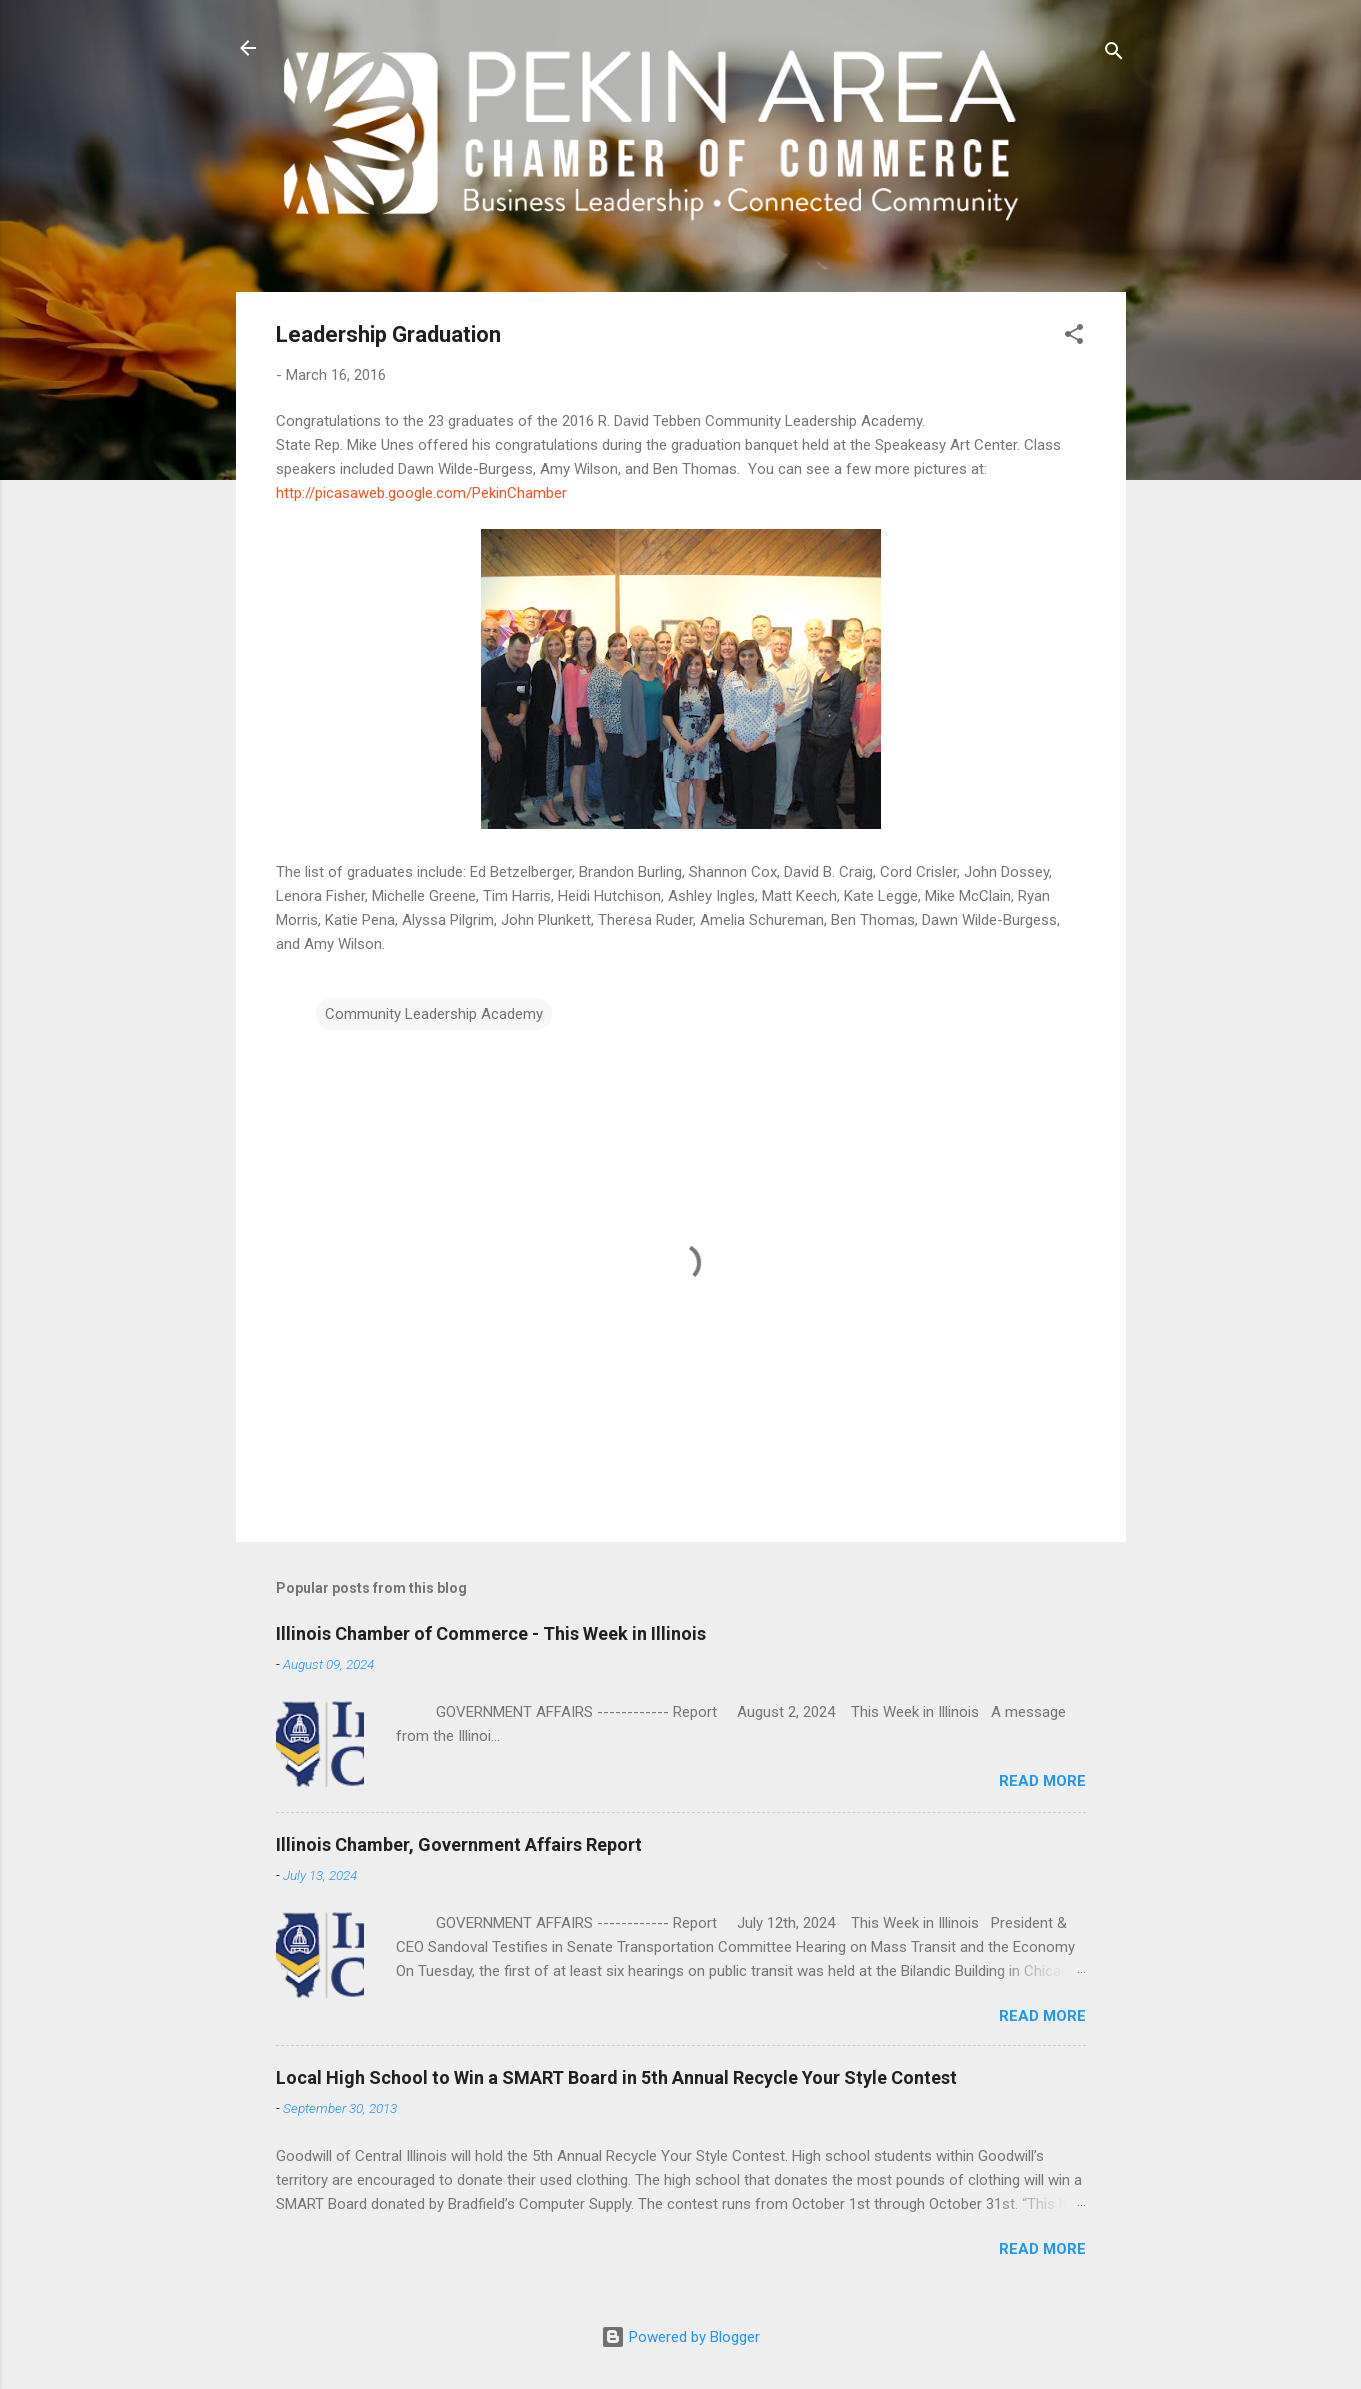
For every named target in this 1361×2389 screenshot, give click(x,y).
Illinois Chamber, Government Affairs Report (459, 1844)
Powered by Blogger (680, 2337)
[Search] (1114, 54)
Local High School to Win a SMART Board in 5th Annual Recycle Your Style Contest (616, 2077)
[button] (1074, 337)
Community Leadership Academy (434, 1014)
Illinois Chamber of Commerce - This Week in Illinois (491, 1633)
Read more (1042, 1781)
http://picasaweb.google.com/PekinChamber (421, 493)
